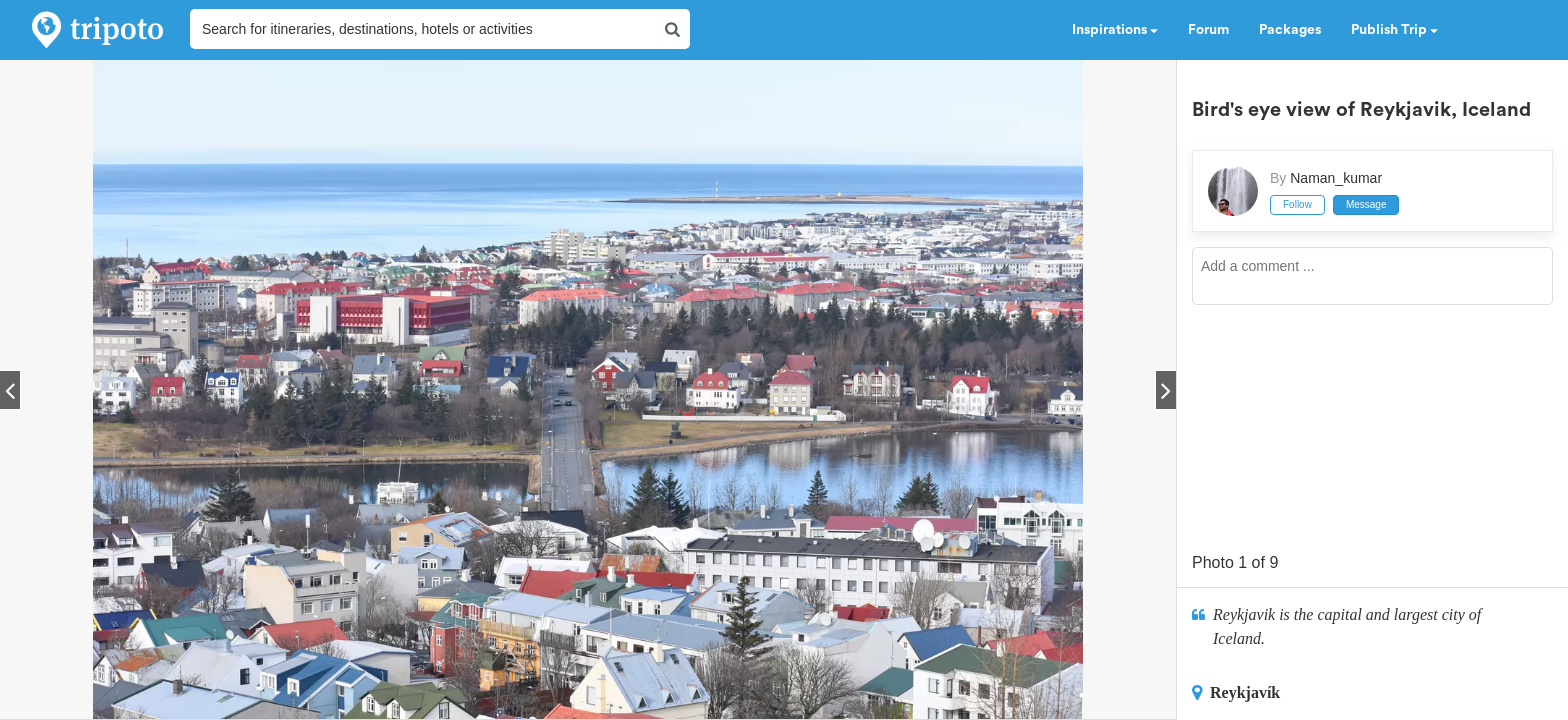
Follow (1297, 204)
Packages (1290, 30)
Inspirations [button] (1115, 30)
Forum (1208, 30)
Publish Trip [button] (1394, 30)
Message (1366, 204)
